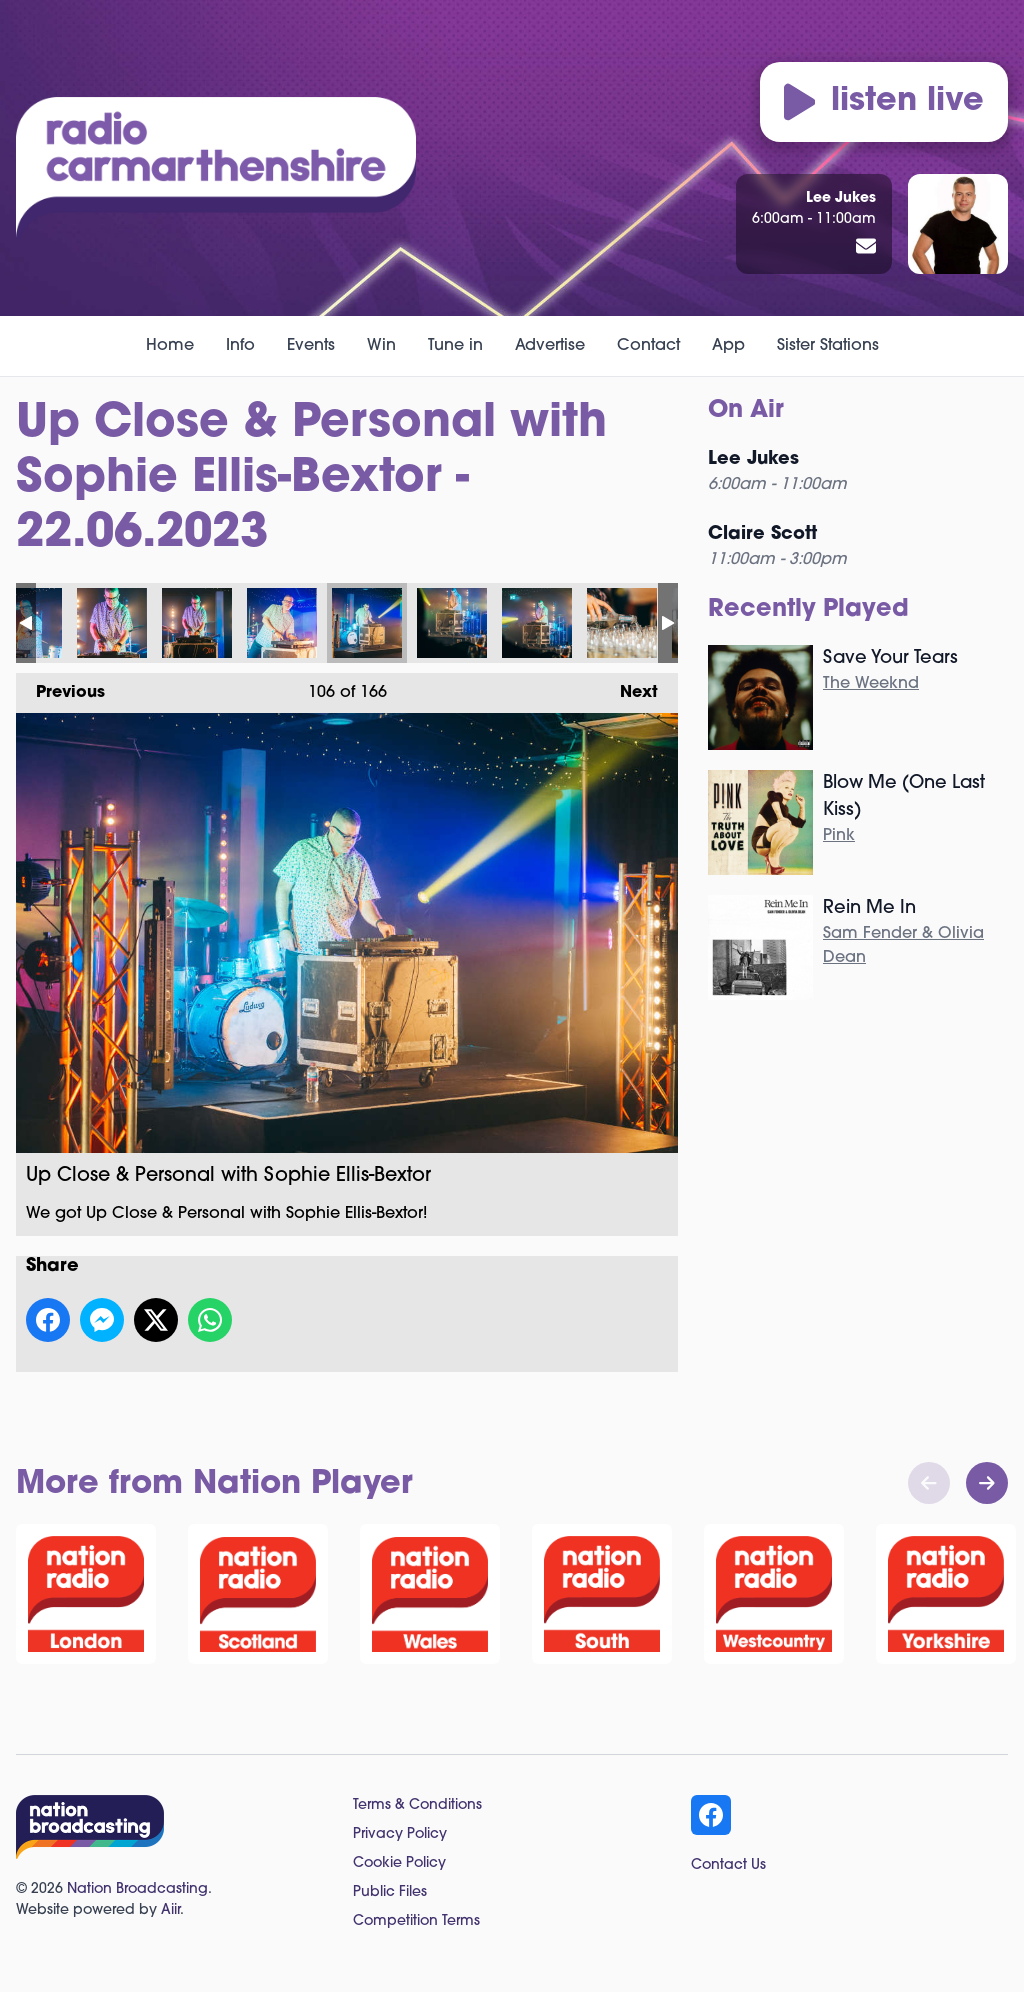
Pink (839, 836)
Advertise (550, 346)
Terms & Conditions (417, 1805)
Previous (60, 687)
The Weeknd (871, 684)
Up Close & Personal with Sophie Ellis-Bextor (112, 623)
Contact (648, 346)
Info (240, 346)
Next (629, 687)
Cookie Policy (399, 1863)
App (728, 346)
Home (170, 346)
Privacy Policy (400, 1834)
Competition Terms (416, 1921)
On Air (746, 411)
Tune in (455, 346)
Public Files (390, 1892)
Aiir (170, 1910)
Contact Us (728, 1865)
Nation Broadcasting (137, 1889)
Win (381, 346)
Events (311, 346)
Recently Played (808, 610)
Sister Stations (828, 346)
